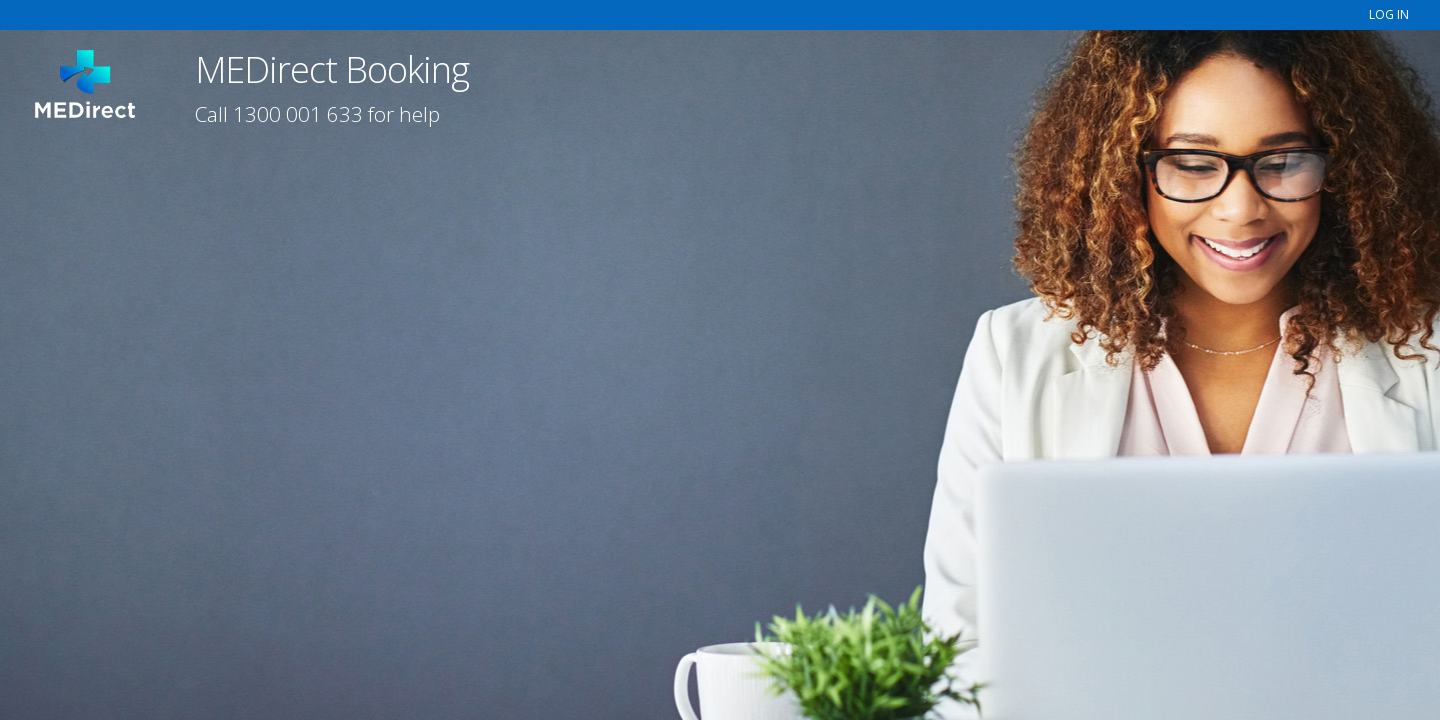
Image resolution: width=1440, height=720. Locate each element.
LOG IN (1389, 14)
